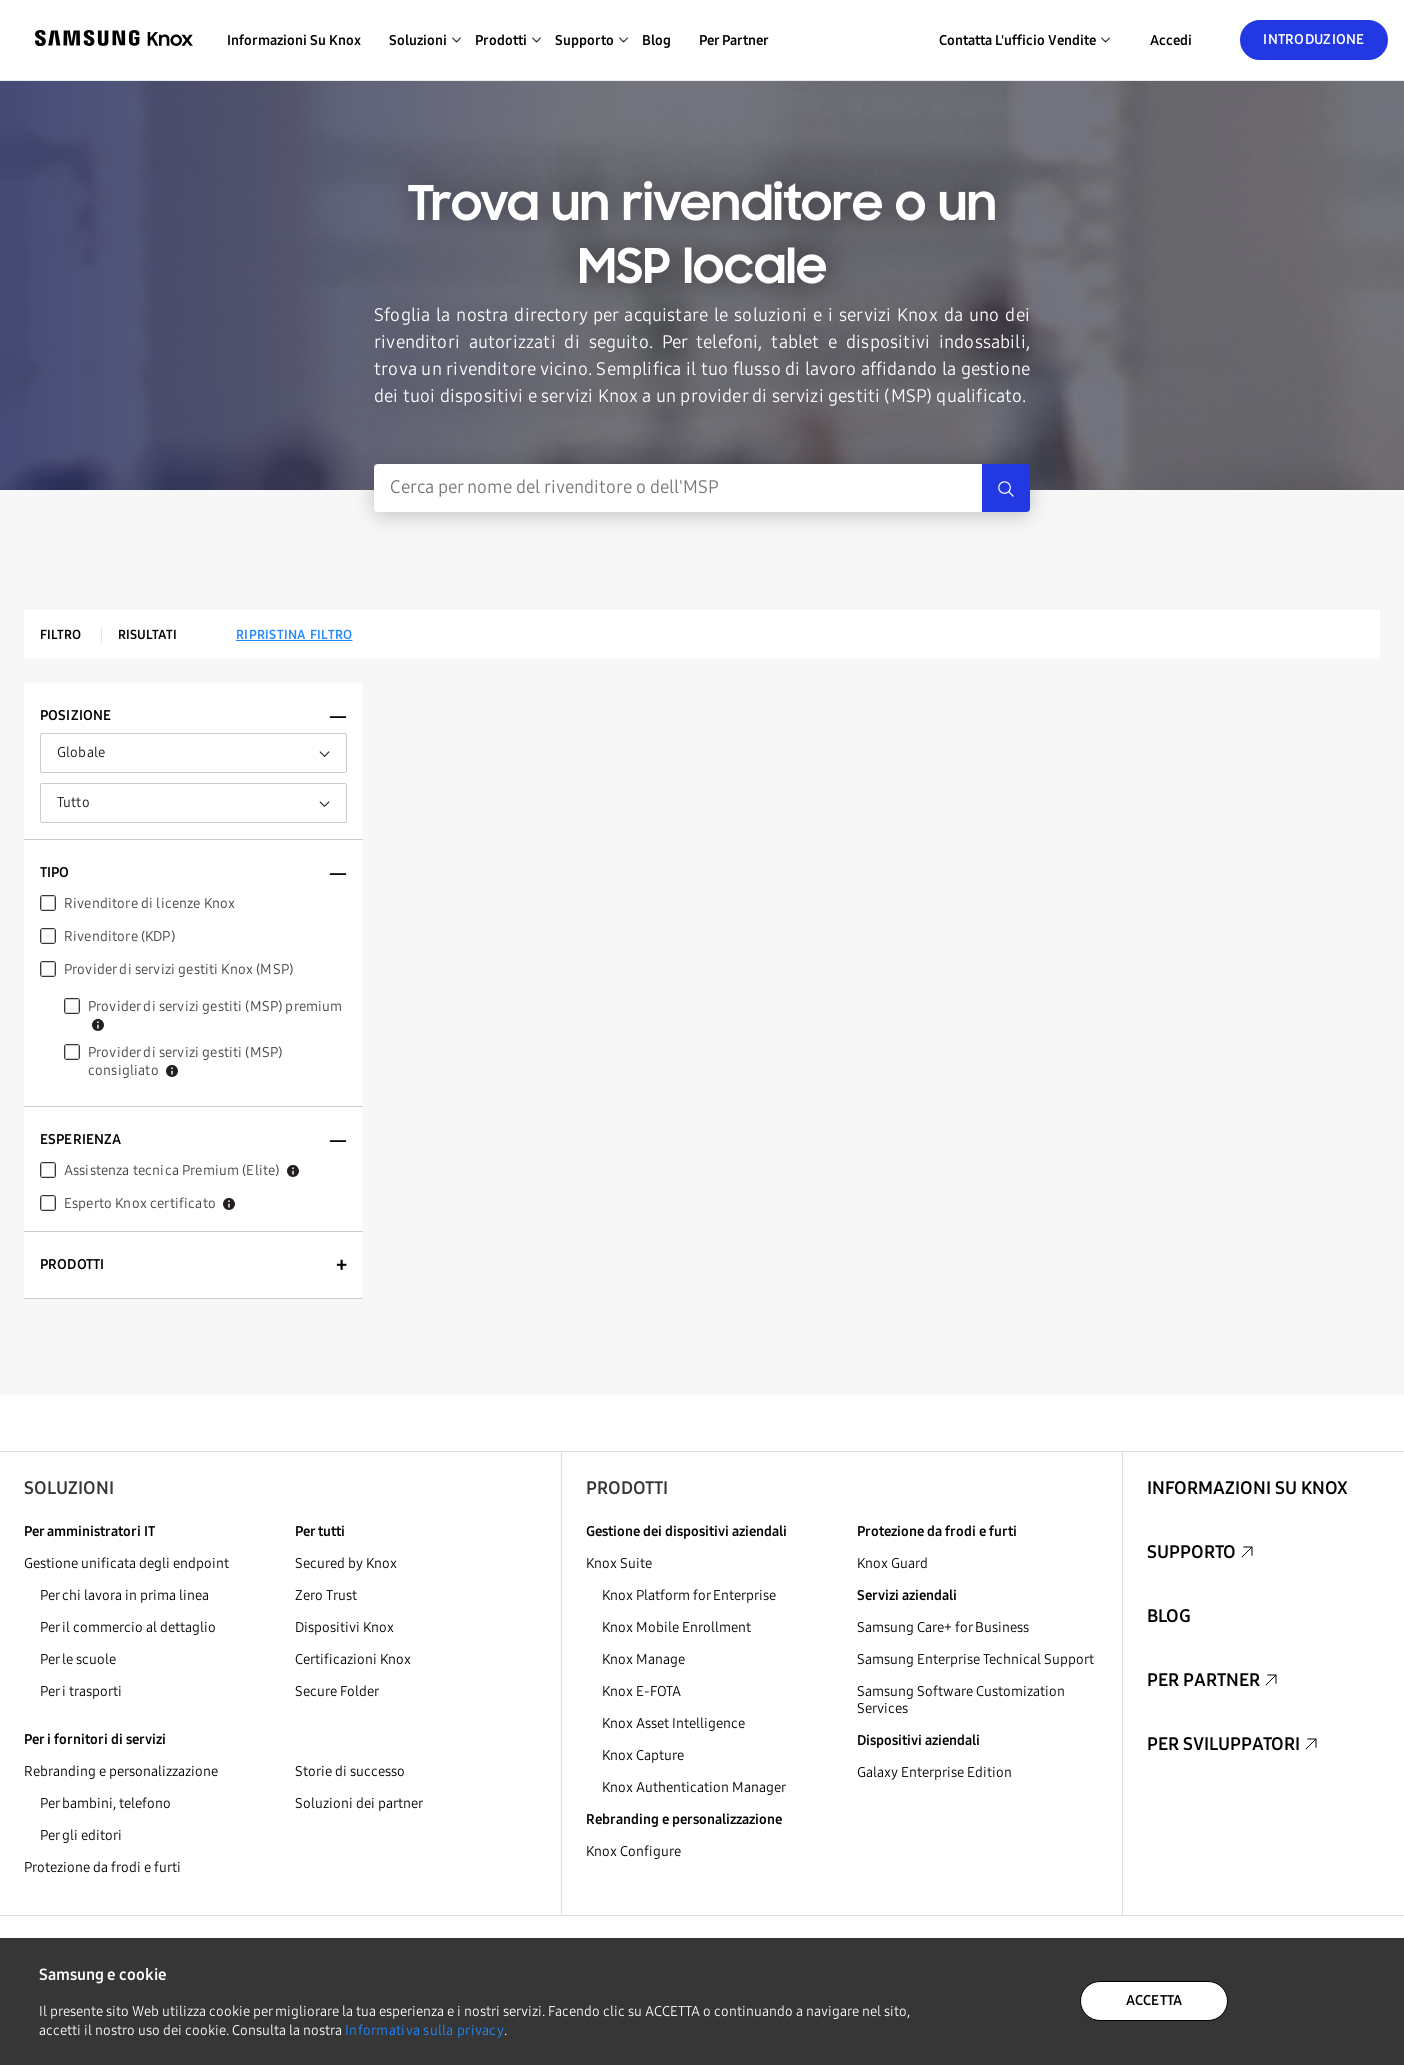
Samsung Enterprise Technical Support (975, 1659)
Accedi (1171, 40)
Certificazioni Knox (353, 1659)
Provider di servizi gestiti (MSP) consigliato (185, 1061)
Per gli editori (81, 1835)
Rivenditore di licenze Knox (149, 903)
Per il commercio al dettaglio (128, 1627)
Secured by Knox (346, 1563)
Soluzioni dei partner (359, 1803)
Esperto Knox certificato (149, 1203)
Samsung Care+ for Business (943, 1627)
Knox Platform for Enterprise (689, 1595)
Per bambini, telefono (105, 1803)
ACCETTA (1154, 2000)
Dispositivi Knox (344, 1627)
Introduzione (1313, 39)
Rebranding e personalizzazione (121, 1771)
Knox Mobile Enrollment (676, 1627)
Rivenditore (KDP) (119, 936)
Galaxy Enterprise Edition (934, 1772)
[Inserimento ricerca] (678, 488)
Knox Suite (619, 1563)
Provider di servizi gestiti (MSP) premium (215, 1014)
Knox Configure (633, 1851)
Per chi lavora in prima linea (124, 1595)
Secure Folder (337, 1691)
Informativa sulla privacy (424, 2030)
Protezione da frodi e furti (102, 1867)
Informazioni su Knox (294, 40)
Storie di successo (350, 1771)
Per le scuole (78, 1659)
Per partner (734, 40)
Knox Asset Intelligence (673, 1723)
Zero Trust (326, 1595)
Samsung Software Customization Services (961, 1700)
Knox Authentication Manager (694, 1787)
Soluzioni (69, 1488)
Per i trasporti (81, 1691)
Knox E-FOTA (641, 1691)
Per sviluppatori (1223, 1744)
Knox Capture (643, 1755)
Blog (656, 40)
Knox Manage (643, 1659)
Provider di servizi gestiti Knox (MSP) (178, 969)
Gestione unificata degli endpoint (126, 1563)
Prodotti (627, 1488)
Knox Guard (892, 1563)
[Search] (1006, 488)
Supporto (1191, 1552)
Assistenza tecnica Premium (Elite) (181, 1170)
